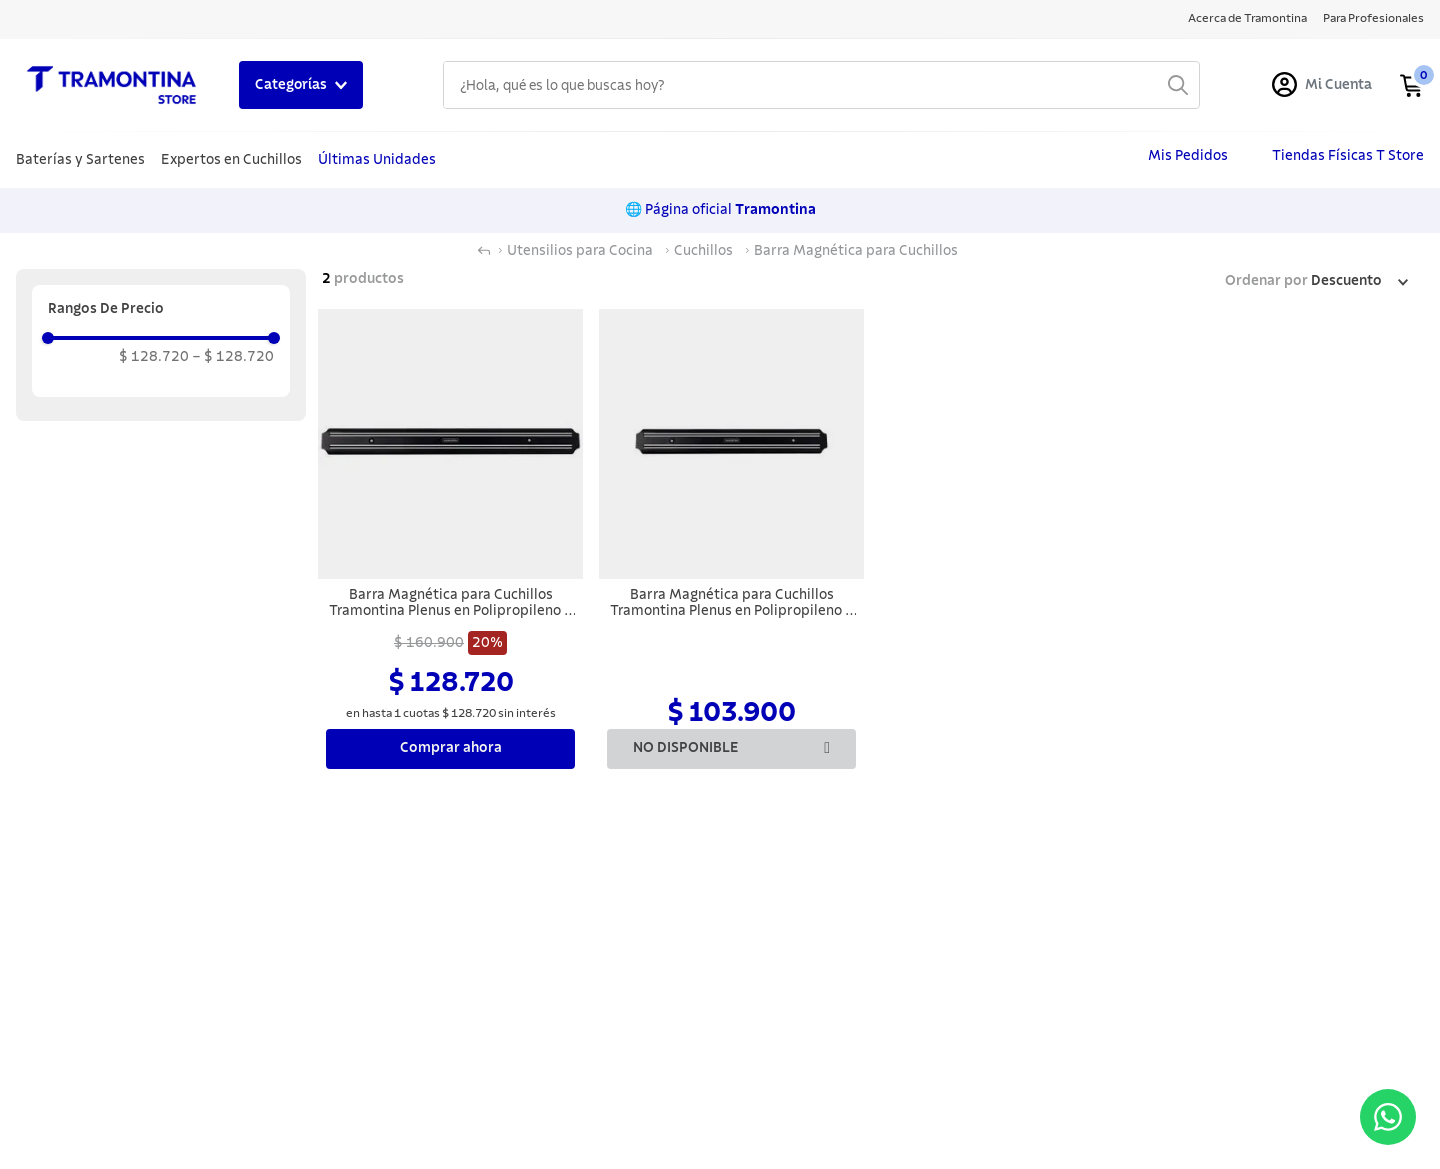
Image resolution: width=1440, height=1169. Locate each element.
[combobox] (821, 85)
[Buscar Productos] (1178, 85)
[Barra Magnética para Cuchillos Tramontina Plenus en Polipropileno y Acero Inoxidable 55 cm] (450, 541)
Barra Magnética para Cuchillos (856, 251)
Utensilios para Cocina (580, 251)
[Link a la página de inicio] (484, 251)
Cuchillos (703, 251)
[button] (161, 309)
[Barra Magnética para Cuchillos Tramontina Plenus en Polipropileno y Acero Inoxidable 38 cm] (731, 541)
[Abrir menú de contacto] (1388, 1117)
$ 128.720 (154, 357)
